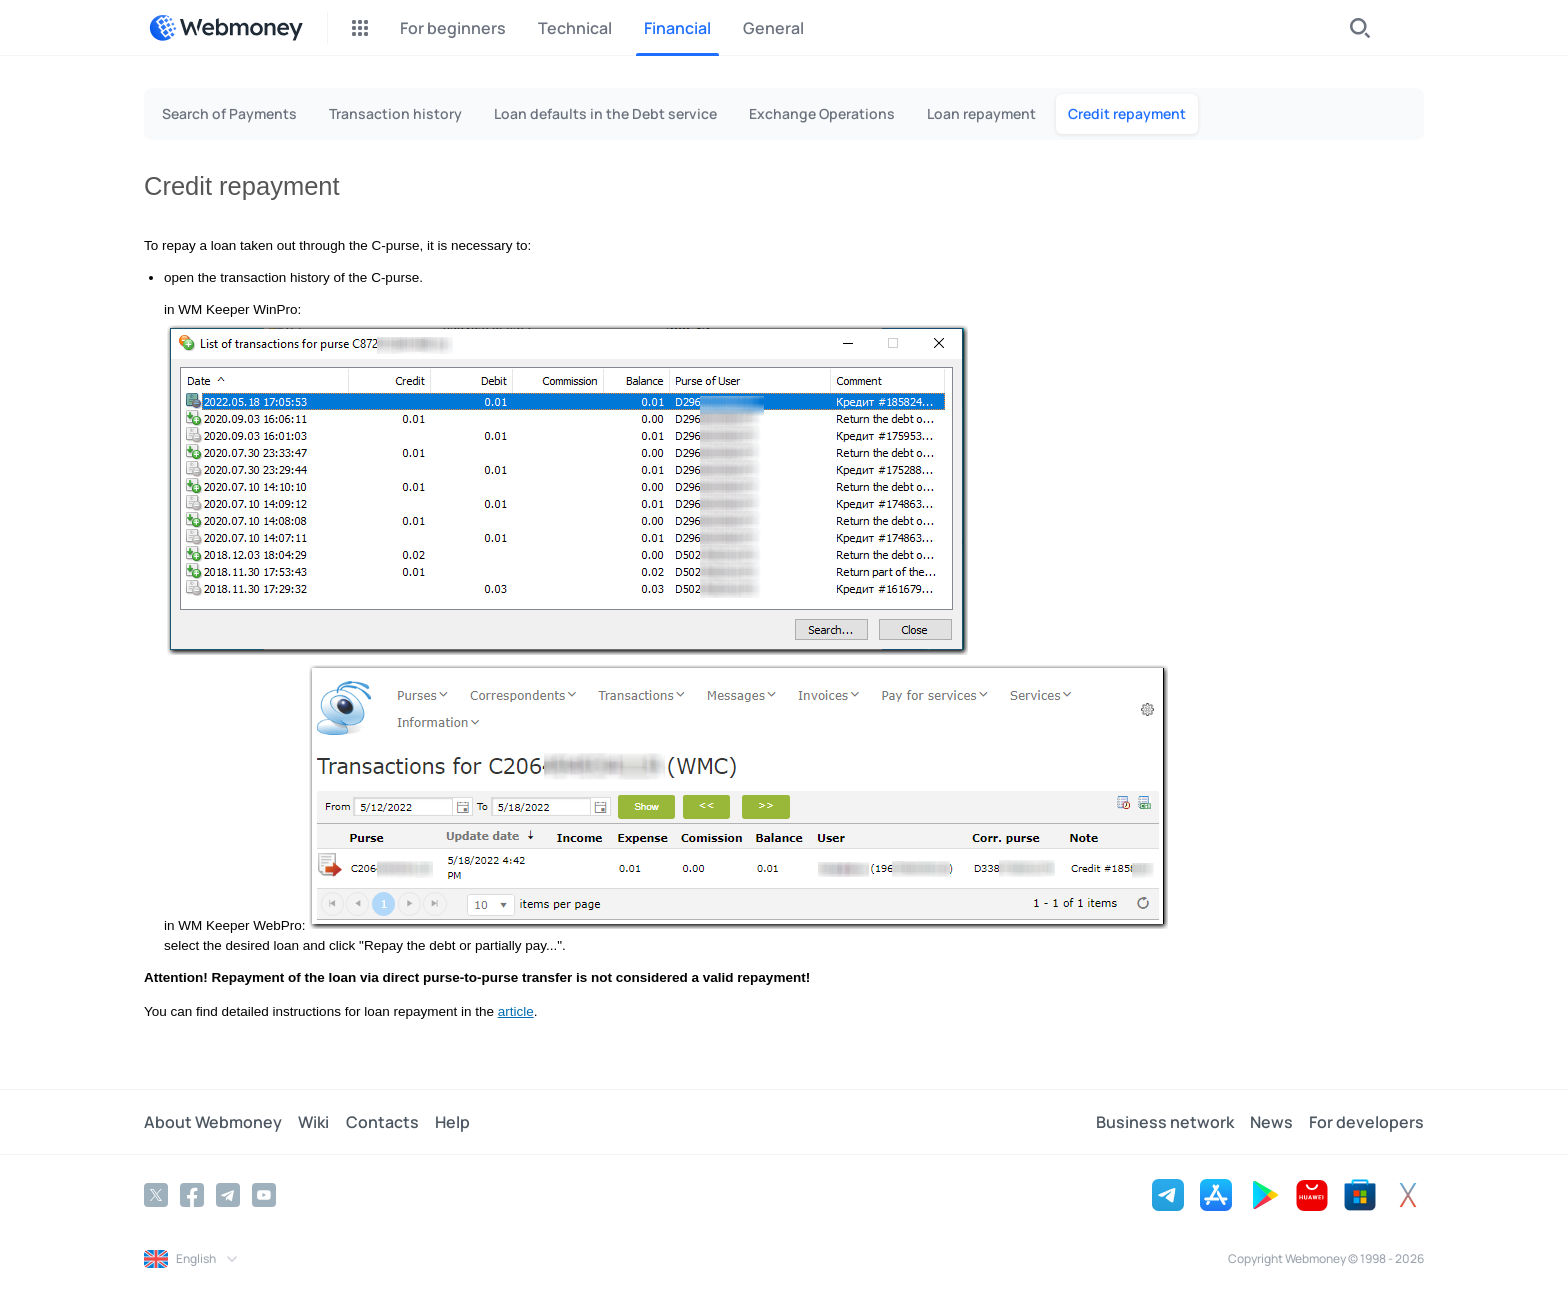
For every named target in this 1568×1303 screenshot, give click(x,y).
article (516, 1011)
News (1271, 1122)
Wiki (313, 1122)
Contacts (381, 1122)
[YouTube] (264, 1195)
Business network (1165, 1122)
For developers (1366, 1122)
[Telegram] (228, 1195)
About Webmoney (213, 1122)
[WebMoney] (226, 28)
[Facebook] (192, 1195)
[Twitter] (156, 1195)
